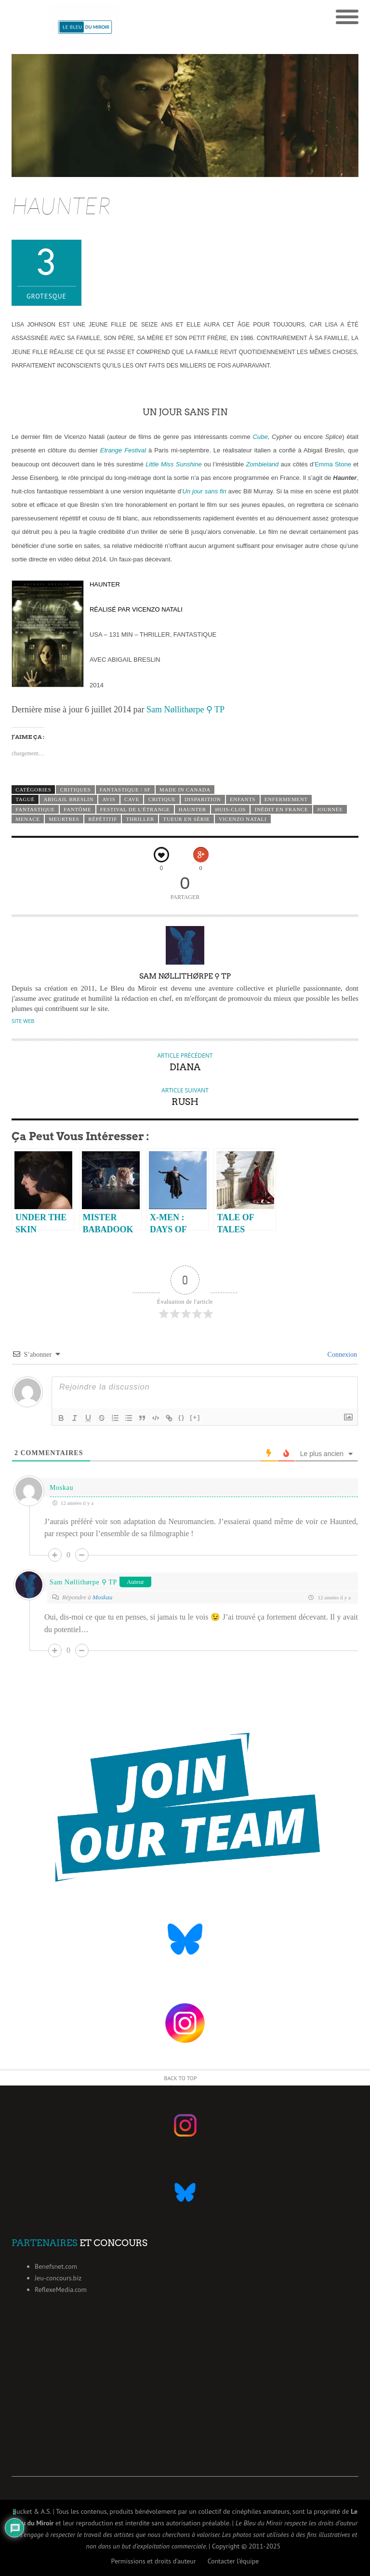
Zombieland (262, 464)
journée (330, 809)
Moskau (61, 1487)
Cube (260, 436)
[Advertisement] (185, 2409)
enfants (242, 799)
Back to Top (180, 2078)
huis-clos (230, 809)
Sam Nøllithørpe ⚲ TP (185, 709)
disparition (203, 799)
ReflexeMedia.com (61, 2289)
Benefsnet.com (56, 2266)
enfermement (286, 799)
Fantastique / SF (125, 789)
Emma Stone (333, 464)
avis (109, 799)
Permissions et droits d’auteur (153, 2561)
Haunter (192, 809)
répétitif (102, 819)
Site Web (23, 1021)
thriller (140, 819)
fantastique (35, 809)
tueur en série (186, 819)
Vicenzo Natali (242, 819)
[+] (195, 1417)
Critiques (75, 789)
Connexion (341, 1354)
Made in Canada (185, 789)
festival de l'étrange (135, 809)
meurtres (64, 819)
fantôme (77, 809)
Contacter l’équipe (233, 2561)
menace (27, 819)
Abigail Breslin (68, 799)
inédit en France (281, 809)
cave (131, 799)
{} (181, 1417)
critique (162, 799)
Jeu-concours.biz (58, 2278)
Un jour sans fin (204, 491)
